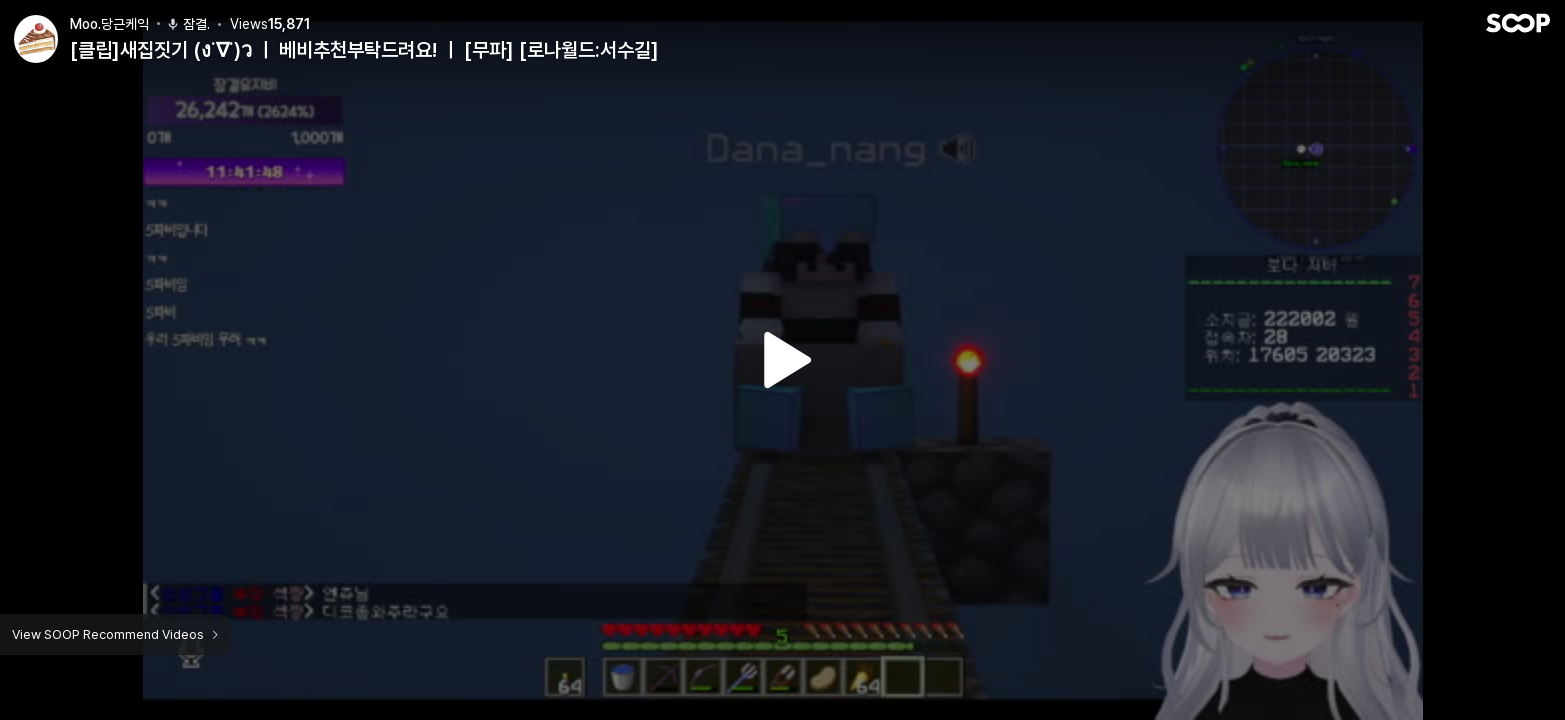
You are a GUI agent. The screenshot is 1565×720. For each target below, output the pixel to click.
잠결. (188, 23)
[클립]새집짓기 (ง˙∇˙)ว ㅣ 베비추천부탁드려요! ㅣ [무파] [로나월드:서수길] (364, 50)
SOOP (1518, 22)
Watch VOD (783, 360)
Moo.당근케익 (109, 23)
